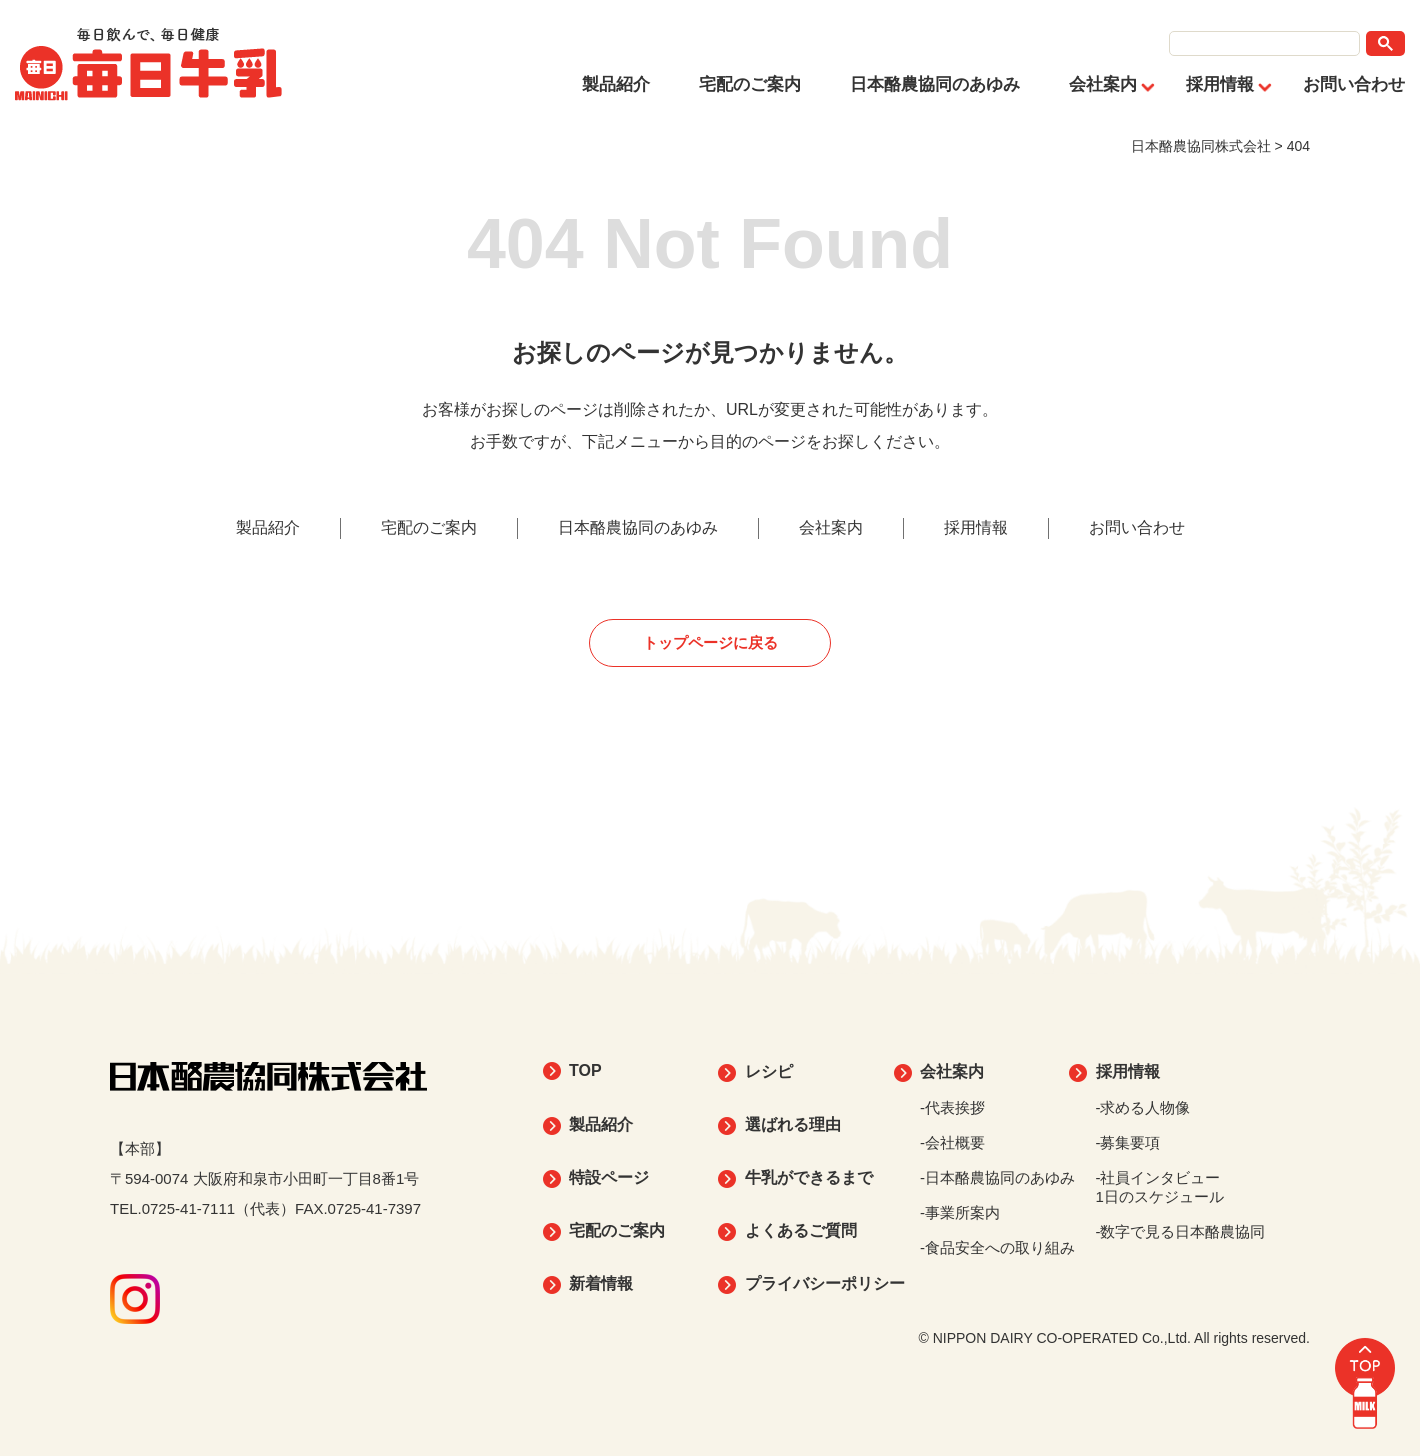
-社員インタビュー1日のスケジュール (1160, 1187)
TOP (585, 1070)
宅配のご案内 (750, 84)
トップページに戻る (710, 642)
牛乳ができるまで (809, 1177)
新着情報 (601, 1283)
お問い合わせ (1354, 84)
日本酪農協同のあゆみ (935, 84)
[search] (1264, 43)
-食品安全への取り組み (997, 1247)
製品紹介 (616, 84)
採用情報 (1220, 84)
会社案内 (1103, 84)
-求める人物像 (1143, 1107)
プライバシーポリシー (825, 1283)
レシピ (769, 1071)
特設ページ (609, 1177)
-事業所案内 (960, 1212)
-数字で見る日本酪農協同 (1181, 1231)
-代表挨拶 (952, 1107)
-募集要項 (1128, 1142)
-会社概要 (952, 1142)
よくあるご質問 (801, 1230)
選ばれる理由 (793, 1124)
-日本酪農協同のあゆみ (997, 1177)
